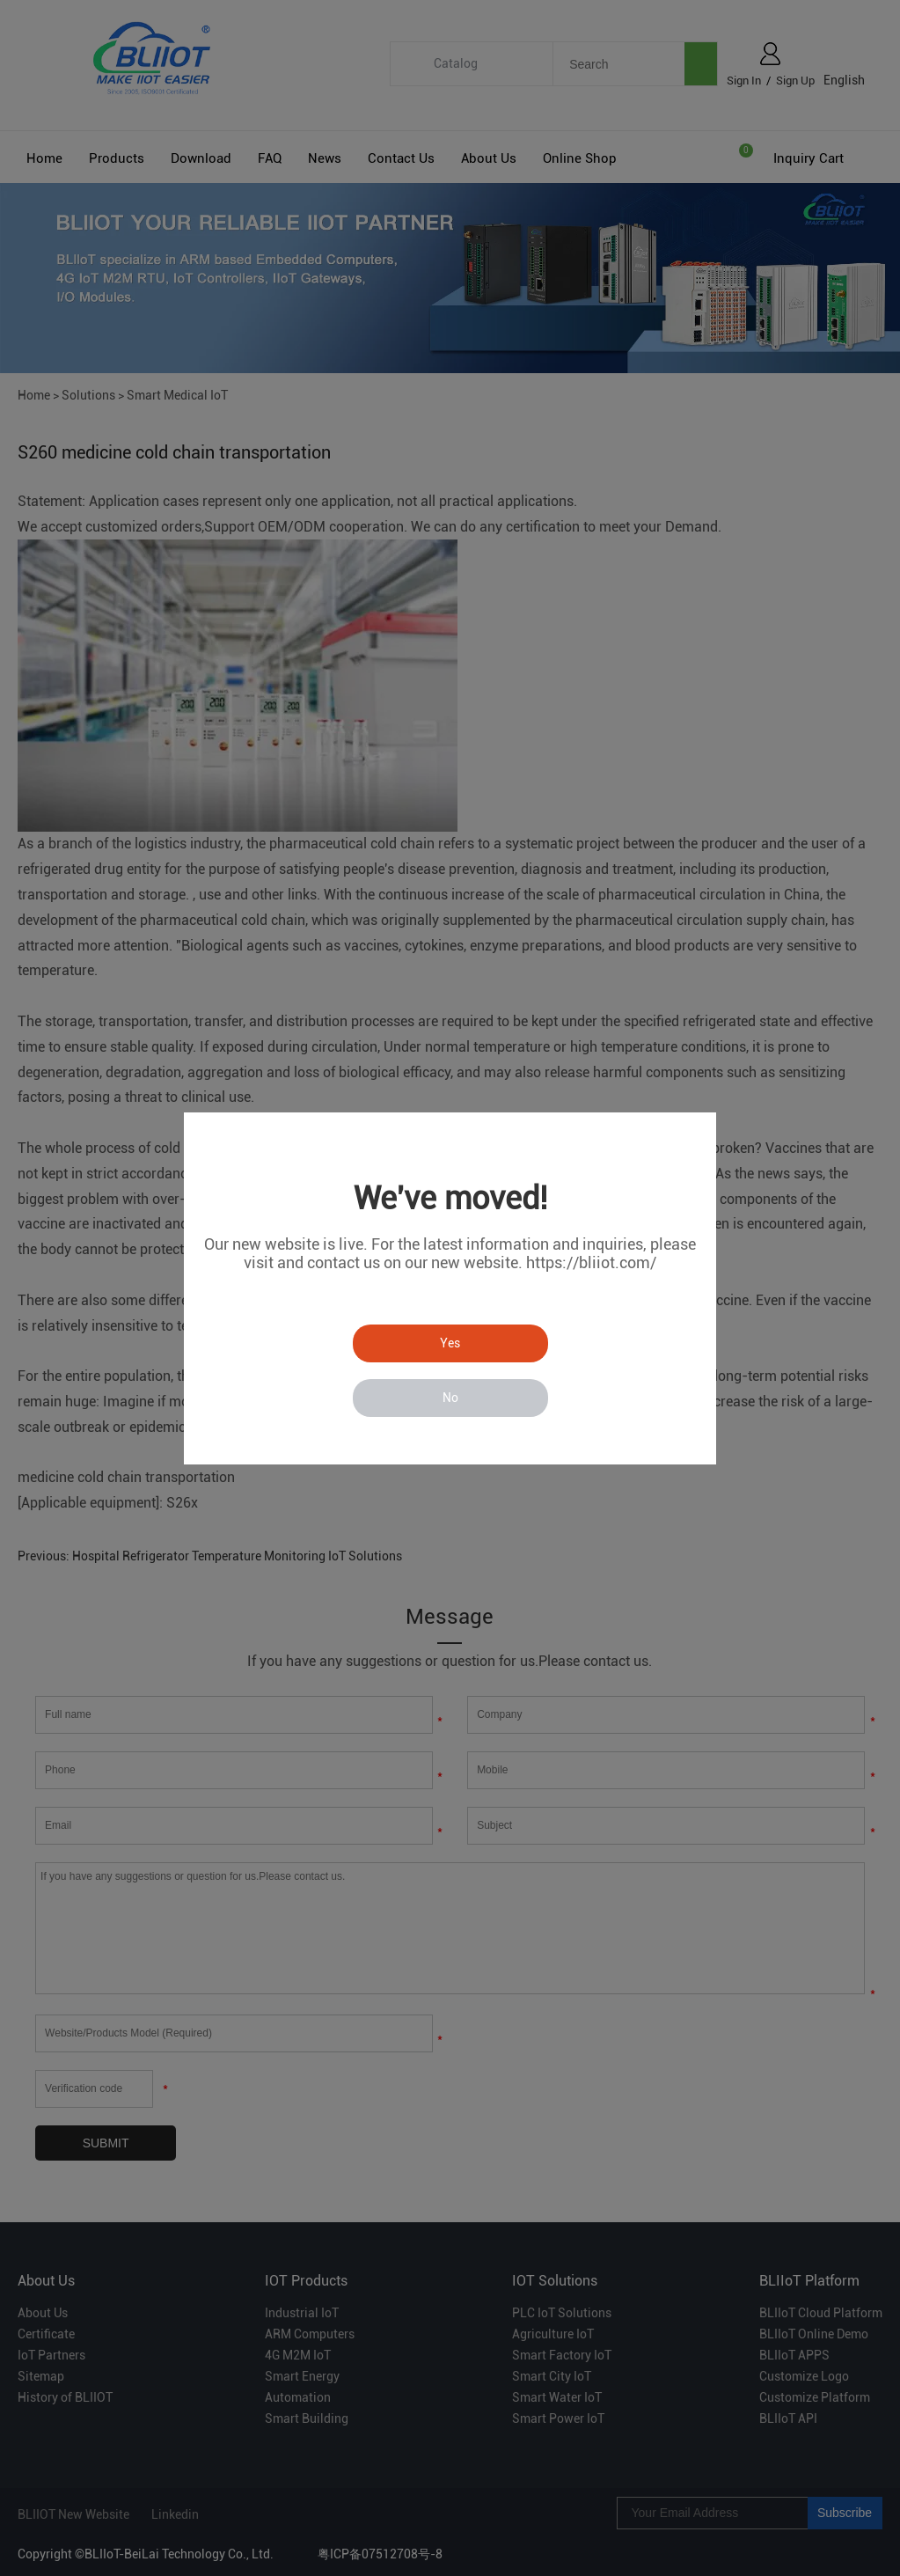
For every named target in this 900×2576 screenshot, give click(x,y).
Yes (450, 1343)
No (450, 1398)
